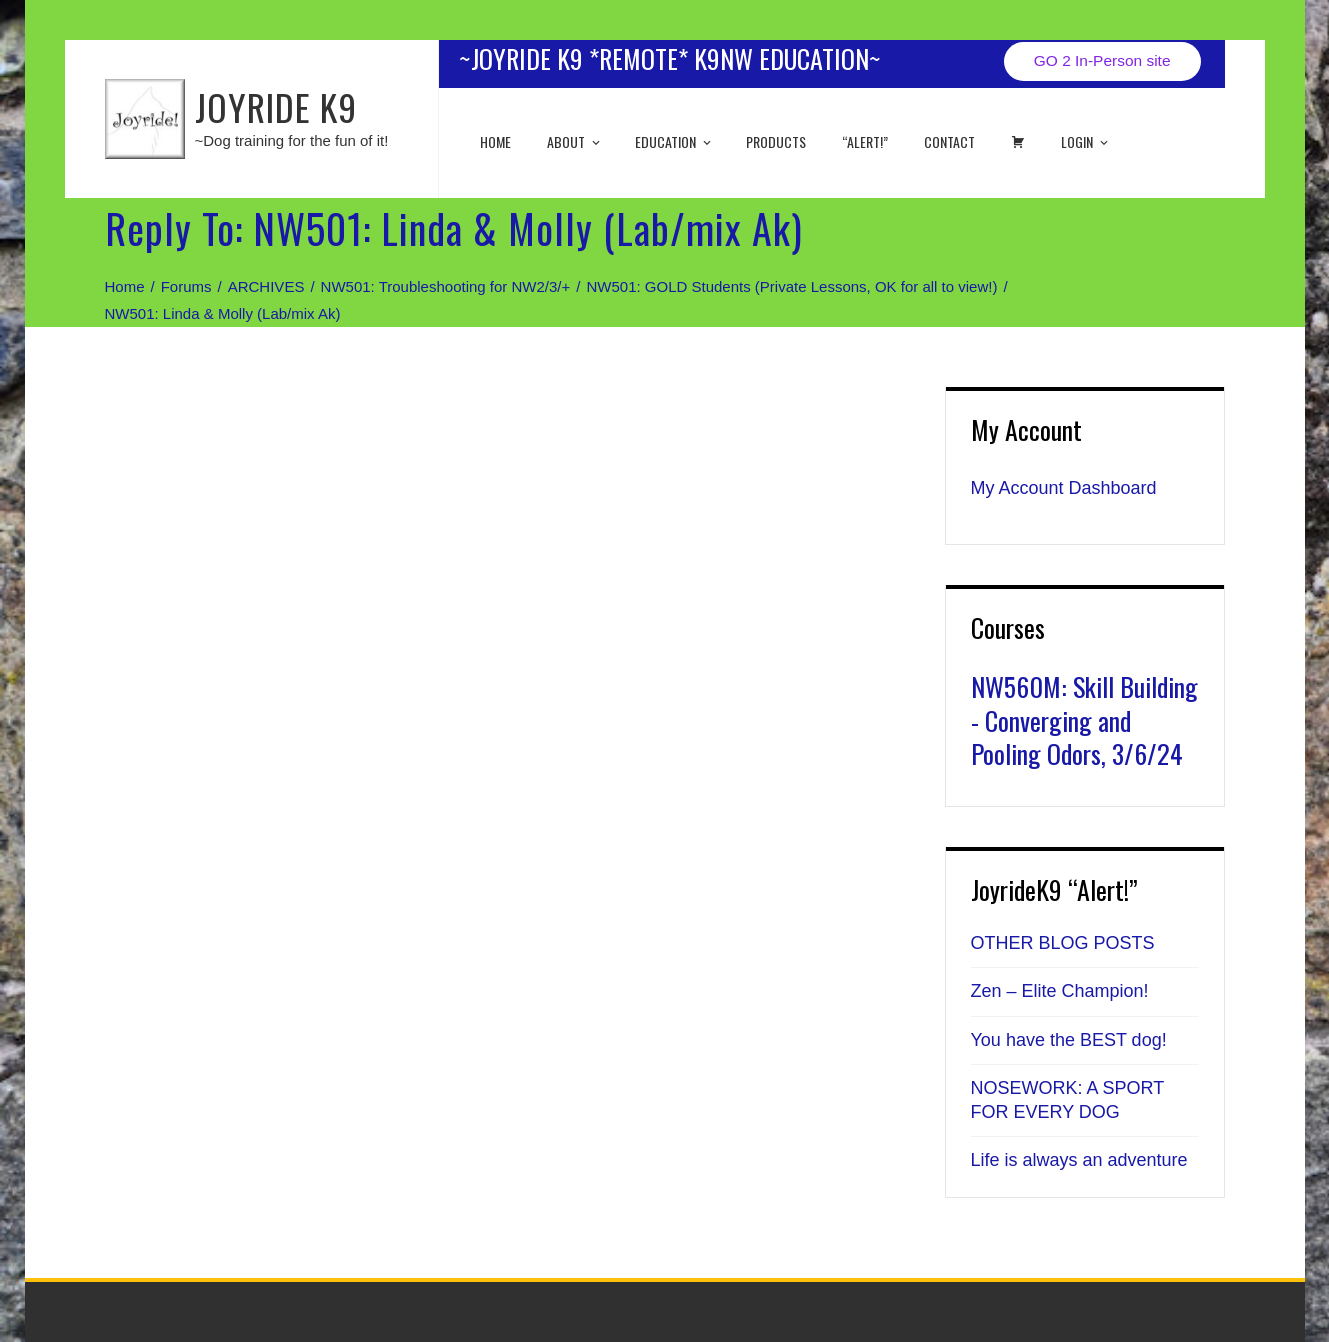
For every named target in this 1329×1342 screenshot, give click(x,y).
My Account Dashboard (1064, 488)
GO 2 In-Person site (1102, 60)
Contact (949, 141)
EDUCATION (674, 141)
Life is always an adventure (1079, 1160)
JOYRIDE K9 (276, 106)
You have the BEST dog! (1069, 1040)
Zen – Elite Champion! (1060, 991)
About (575, 141)
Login (1086, 141)
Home (495, 141)
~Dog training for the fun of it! (292, 140)
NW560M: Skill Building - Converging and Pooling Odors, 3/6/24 (1084, 720)
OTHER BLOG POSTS (1063, 943)
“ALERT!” (865, 141)
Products (776, 141)
